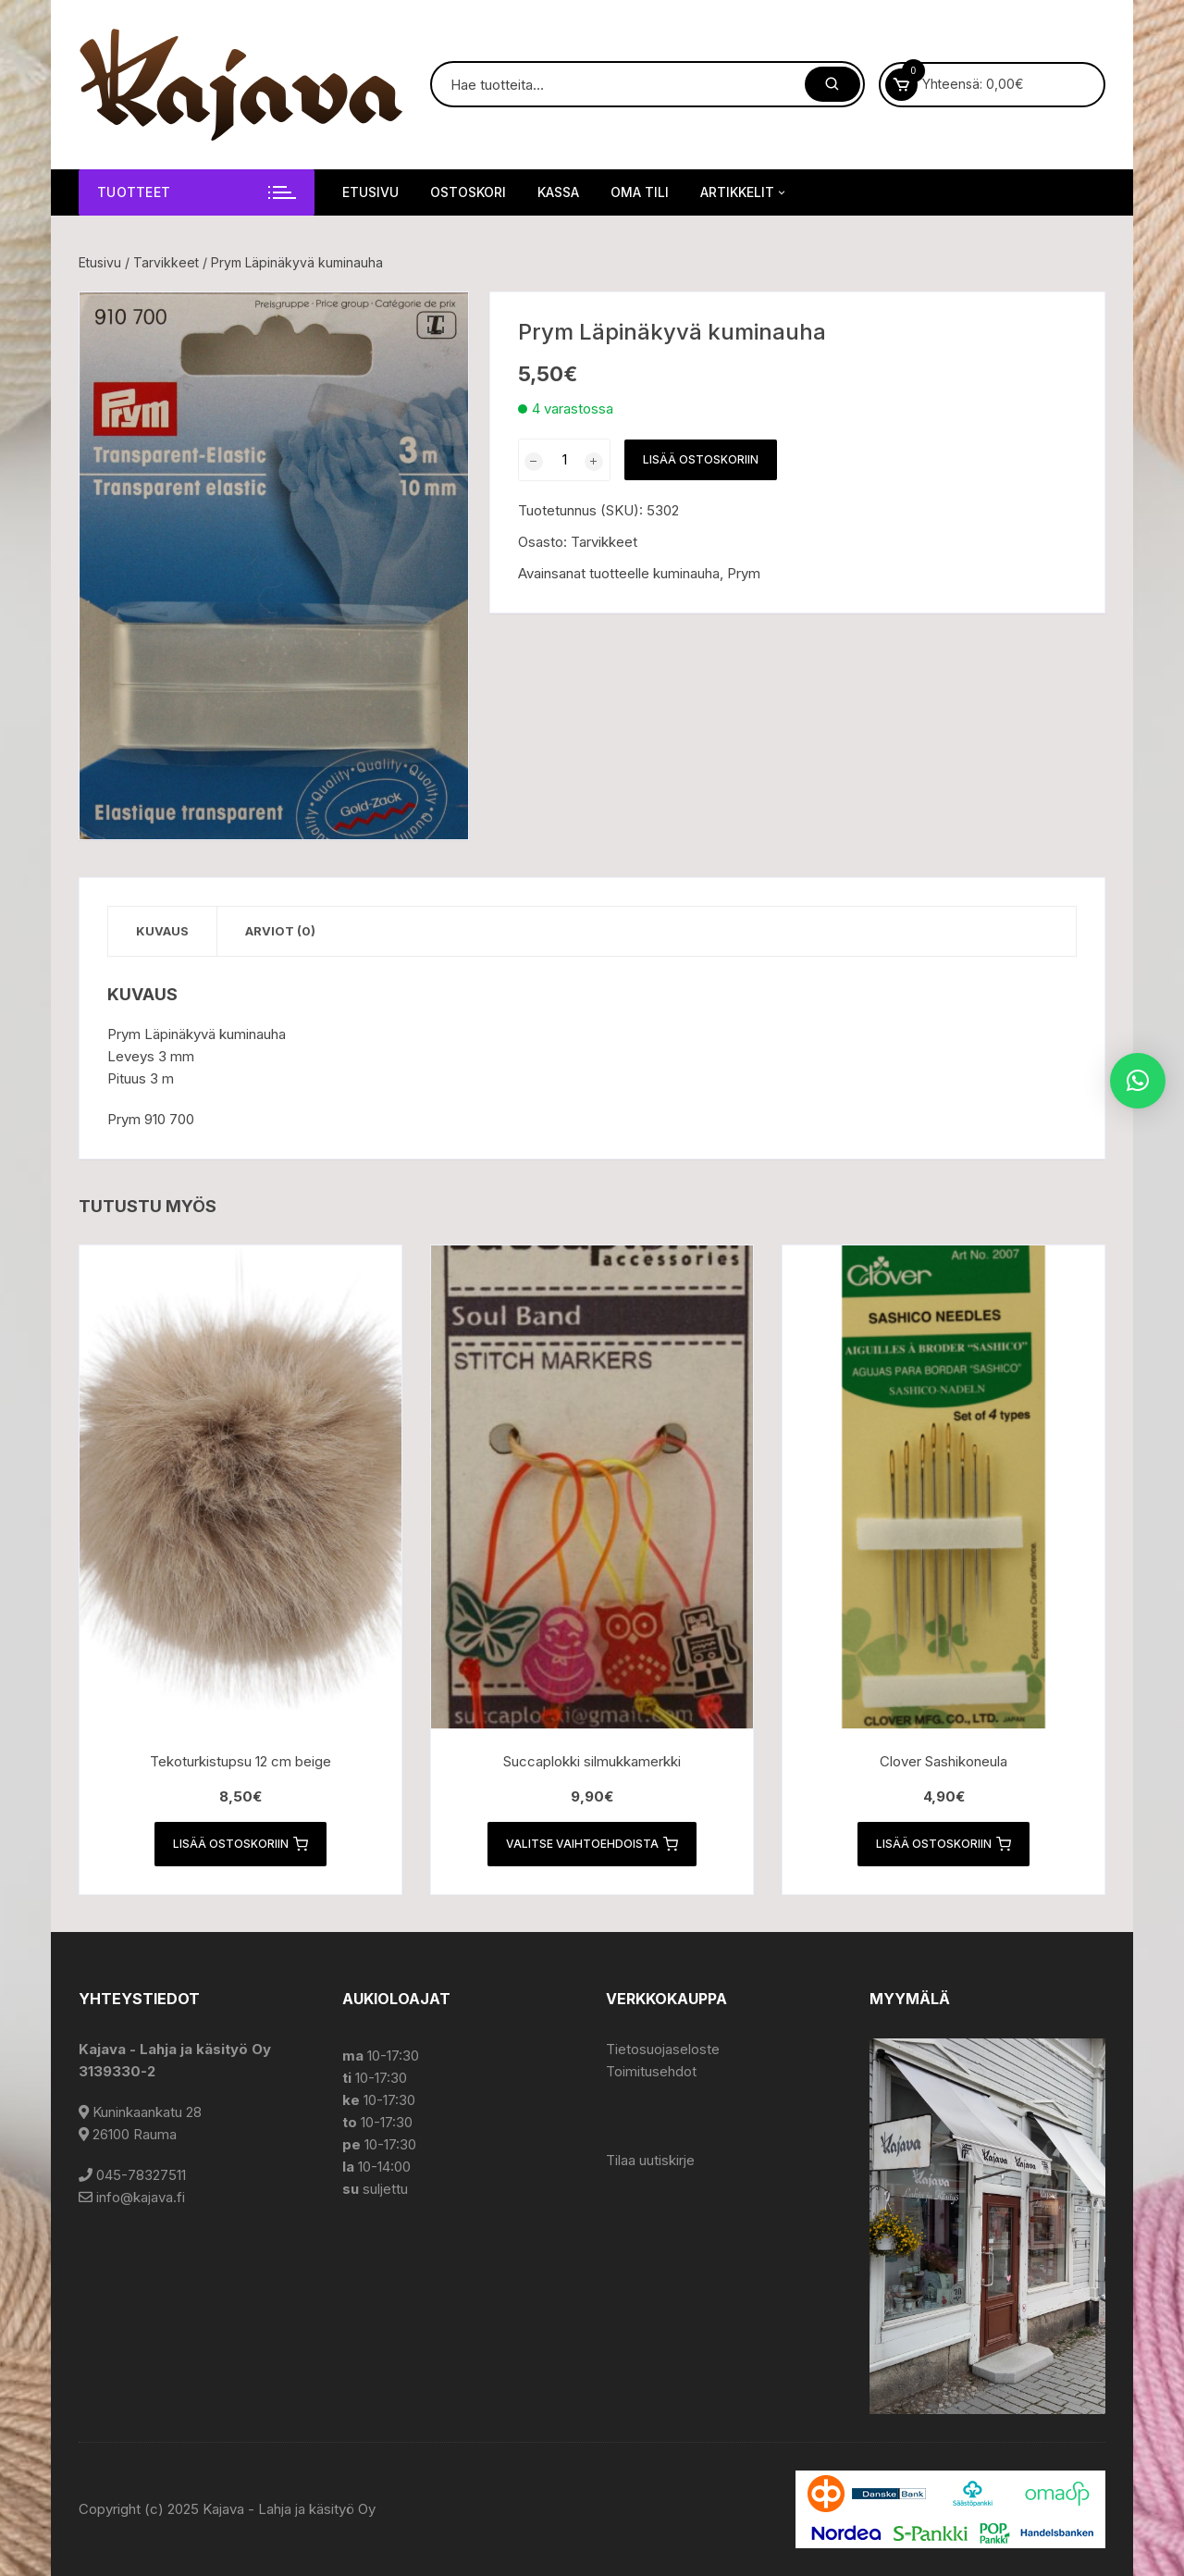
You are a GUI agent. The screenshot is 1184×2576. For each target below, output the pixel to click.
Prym (743, 573)
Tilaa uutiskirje (650, 2160)
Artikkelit (744, 192)
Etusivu (370, 192)
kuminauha (686, 573)
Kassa (558, 192)
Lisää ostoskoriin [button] (240, 1844)
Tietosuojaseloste (663, 2049)
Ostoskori (468, 192)
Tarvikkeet (166, 262)
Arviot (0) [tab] (280, 930)
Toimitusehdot (651, 2071)
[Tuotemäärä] (564, 460)
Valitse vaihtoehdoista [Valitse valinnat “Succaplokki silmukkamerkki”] (592, 1844)
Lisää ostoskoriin (700, 459)
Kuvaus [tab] (162, 930)
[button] (436, 325)
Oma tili (639, 192)
